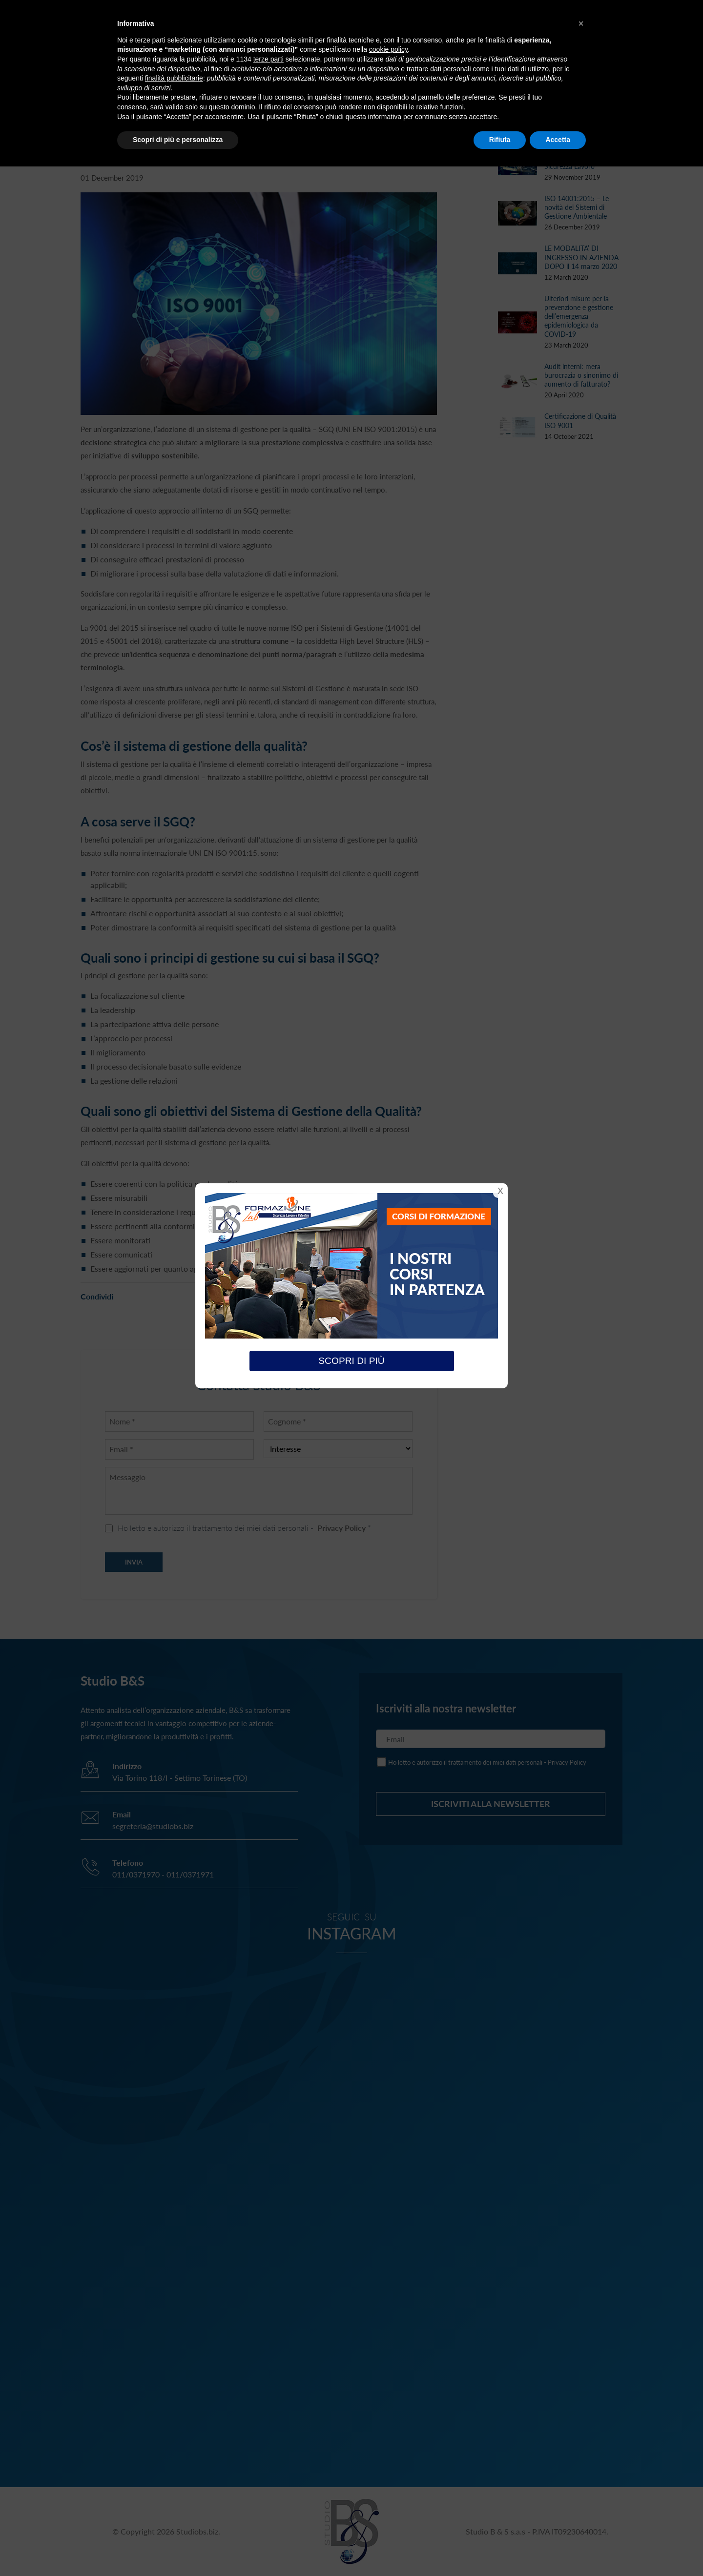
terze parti (268, 59)
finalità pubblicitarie (174, 78)
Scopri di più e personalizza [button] (178, 140)
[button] (581, 23)
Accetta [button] (557, 140)
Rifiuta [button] (500, 140)
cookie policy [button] (388, 49)
